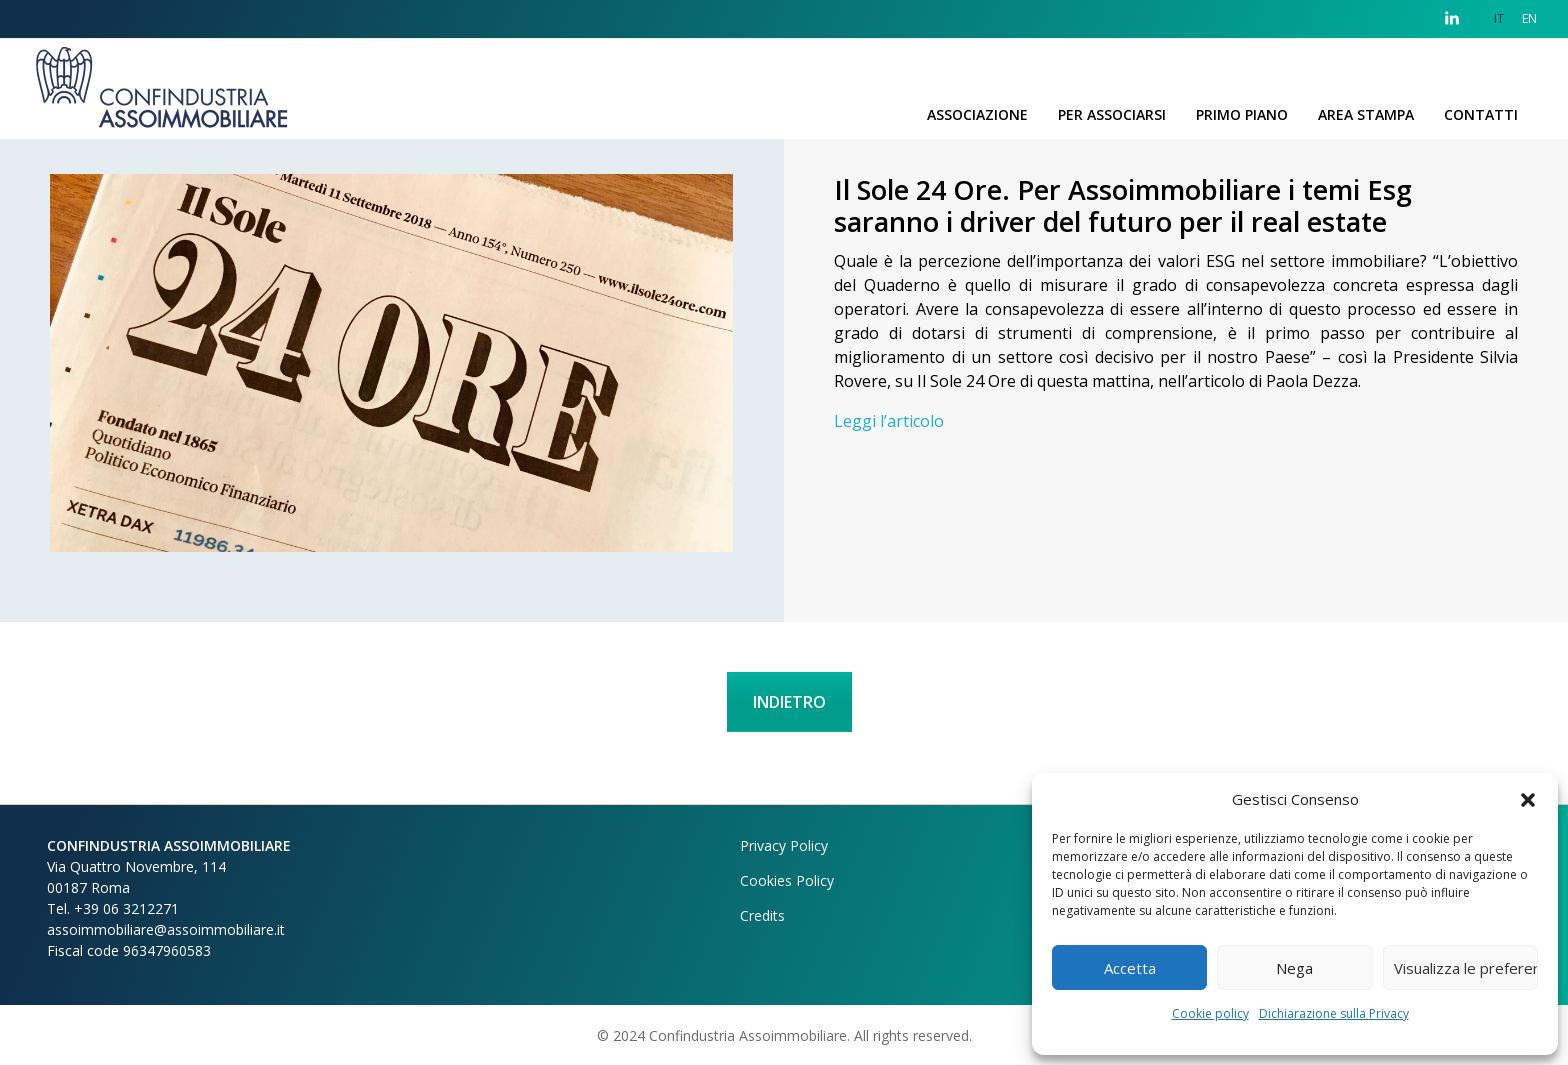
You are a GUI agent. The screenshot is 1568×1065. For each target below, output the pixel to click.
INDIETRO (789, 702)
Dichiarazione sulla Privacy (1334, 1013)
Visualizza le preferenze (1466, 968)
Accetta (1130, 968)
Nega (1294, 968)
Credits (762, 915)
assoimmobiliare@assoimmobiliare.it (166, 929)
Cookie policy (1210, 1013)
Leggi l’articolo (889, 421)
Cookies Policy (787, 880)
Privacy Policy (784, 845)
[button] (1528, 799)
